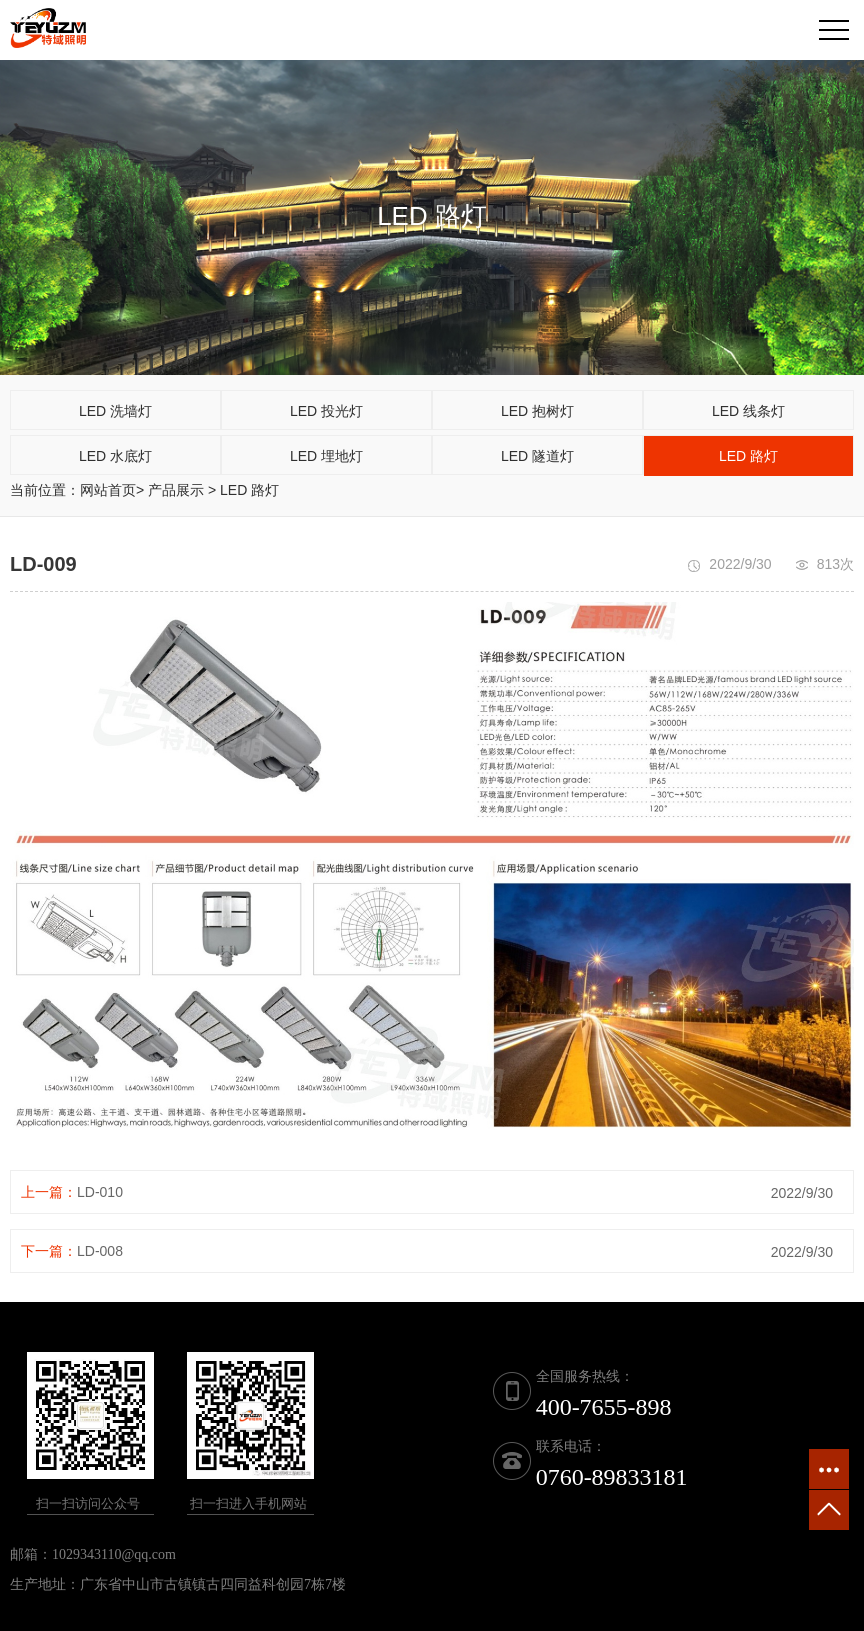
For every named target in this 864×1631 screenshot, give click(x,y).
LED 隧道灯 (537, 456)
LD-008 (100, 1251)
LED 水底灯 (115, 456)
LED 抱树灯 (537, 411)
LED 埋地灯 (326, 456)
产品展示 (176, 490)
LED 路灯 (748, 456)
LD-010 (100, 1192)
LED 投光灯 (326, 411)
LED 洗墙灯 (115, 411)
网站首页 (108, 490)
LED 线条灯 (748, 411)
